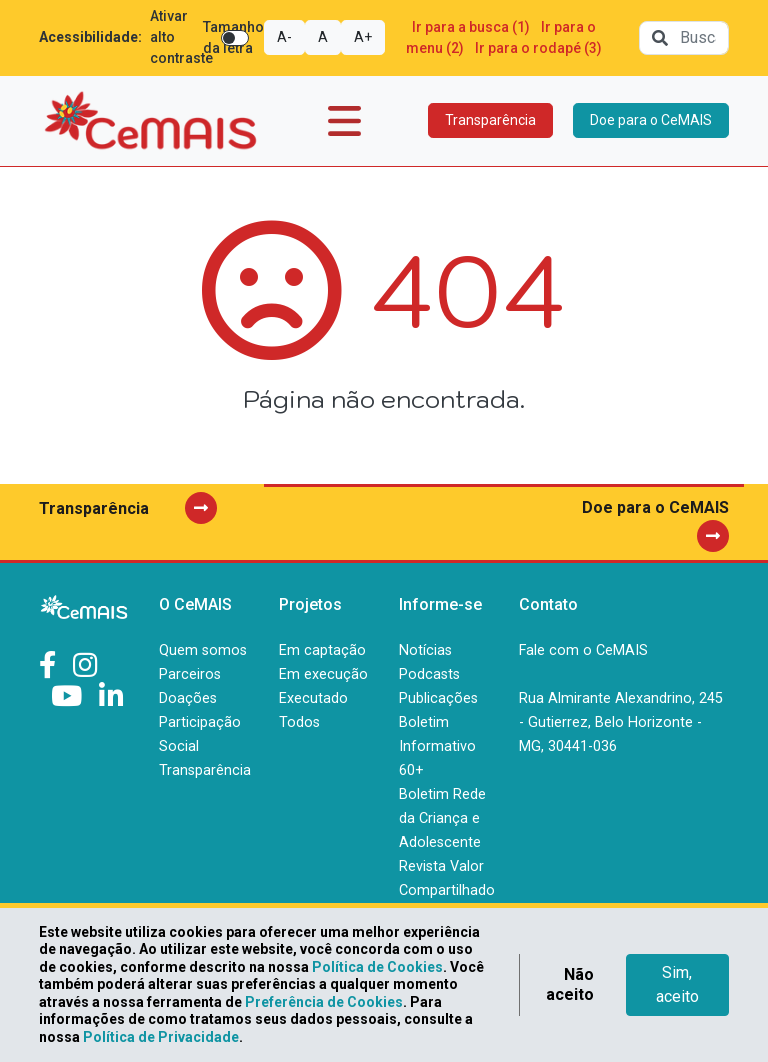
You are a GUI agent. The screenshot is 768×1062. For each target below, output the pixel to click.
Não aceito (570, 984)
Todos (299, 722)
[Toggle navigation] (344, 121)
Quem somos (203, 650)
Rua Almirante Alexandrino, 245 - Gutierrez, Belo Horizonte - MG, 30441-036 (621, 722)
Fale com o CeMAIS (583, 650)
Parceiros (190, 674)
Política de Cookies (377, 967)
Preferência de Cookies (324, 1002)
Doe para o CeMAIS (651, 120)
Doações (188, 698)
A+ (363, 37)
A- (284, 37)
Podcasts (429, 674)
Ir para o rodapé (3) (538, 48)
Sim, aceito (677, 984)
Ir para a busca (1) (471, 27)
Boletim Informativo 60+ (437, 746)
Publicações (438, 698)
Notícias (425, 650)
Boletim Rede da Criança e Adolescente (442, 818)
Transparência (490, 120)
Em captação (322, 650)
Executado (313, 698)
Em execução (323, 674)
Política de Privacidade (161, 1037)
